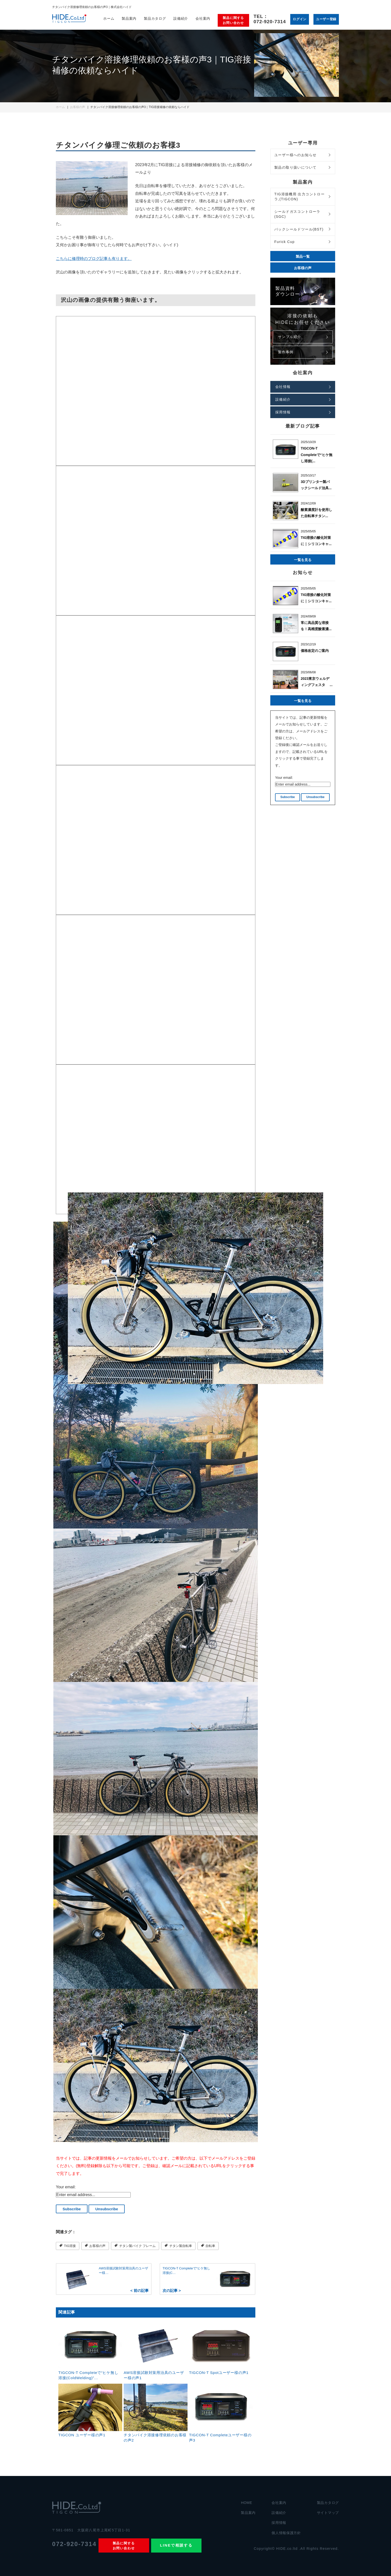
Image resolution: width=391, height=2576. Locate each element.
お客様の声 (77, 107)
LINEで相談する (168, 2546)
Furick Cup (284, 242)
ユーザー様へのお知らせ (295, 155)
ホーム (108, 18)
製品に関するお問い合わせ (233, 20)
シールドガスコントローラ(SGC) (297, 214)
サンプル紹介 (289, 338)
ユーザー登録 (326, 19)
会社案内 (203, 18)
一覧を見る (302, 563)
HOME (246, 2503)
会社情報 (283, 388)
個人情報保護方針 (286, 2533)
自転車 (210, 2246)
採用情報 (283, 414)
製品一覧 (303, 257)
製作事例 (285, 353)
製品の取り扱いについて (295, 167)
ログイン (299, 19)
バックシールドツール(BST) (299, 229)
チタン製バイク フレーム (137, 2246)
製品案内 (248, 2513)
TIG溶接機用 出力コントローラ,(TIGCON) (299, 196)
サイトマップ (328, 2513)
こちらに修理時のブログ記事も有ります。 (94, 258)
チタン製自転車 (180, 2246)
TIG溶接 (69, 2246)
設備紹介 (180, 18)
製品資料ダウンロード (290, 292)
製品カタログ (328, 2503)
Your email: (66, 2187)
